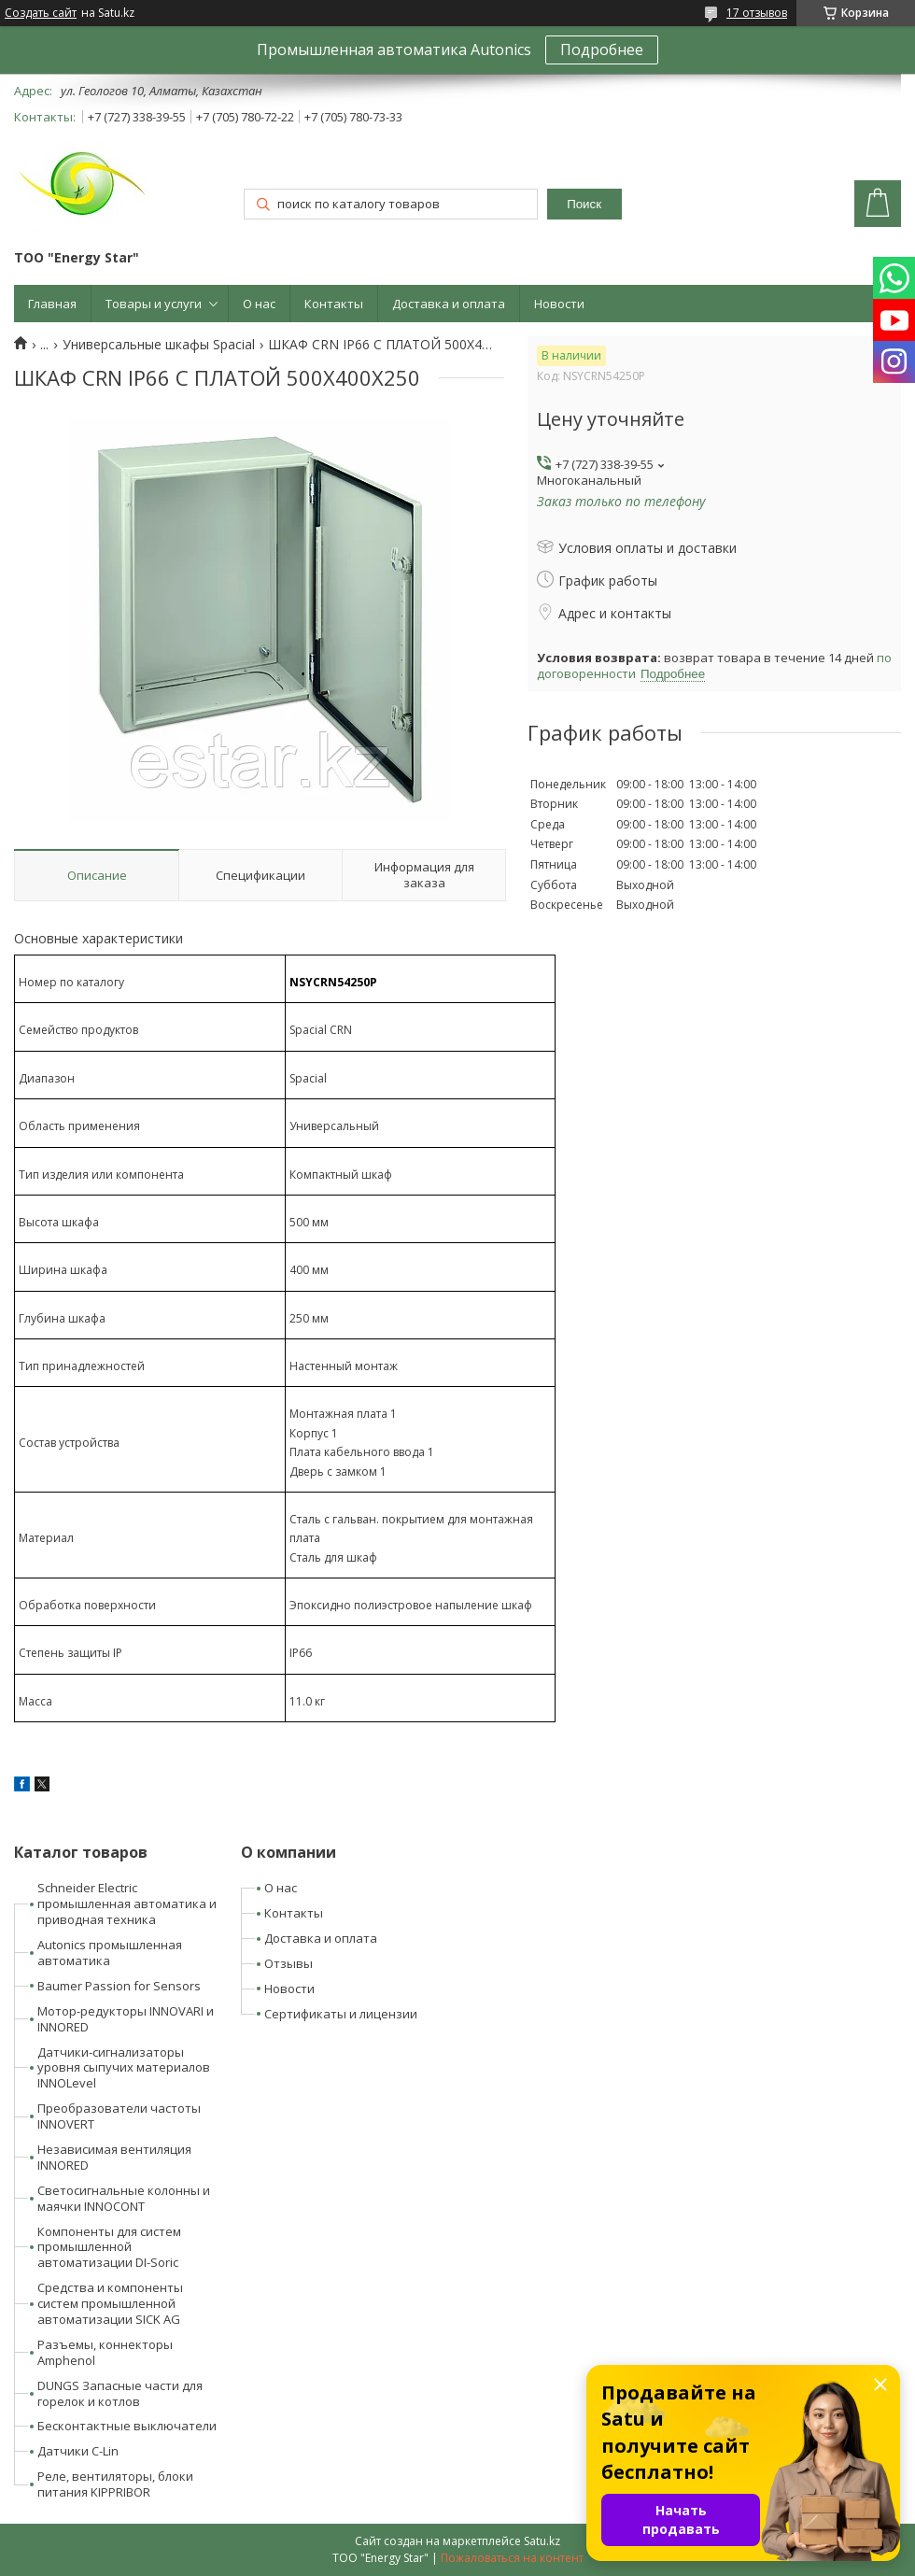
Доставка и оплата (448, 303)
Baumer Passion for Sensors (119, 1985)
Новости (559, 303)
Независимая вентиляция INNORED (114, 2157)
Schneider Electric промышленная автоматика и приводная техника (127, 1903)
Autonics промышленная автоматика (109, 1952)
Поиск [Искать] (584, 204)
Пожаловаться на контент (512, 2558)
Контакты (333, 303)
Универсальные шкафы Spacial (159, 344)
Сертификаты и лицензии (340, 2013)
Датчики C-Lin (78, 2450)
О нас (259, 303)
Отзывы (288, 1963)
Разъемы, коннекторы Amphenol (105, 2352)
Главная (52, 303)
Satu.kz (542, 2541)
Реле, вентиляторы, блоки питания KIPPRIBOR (115, 2484)
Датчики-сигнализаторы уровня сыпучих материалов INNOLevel (123, 2068)
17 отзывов (756, 13)
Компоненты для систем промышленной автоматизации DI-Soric (109, 2247)
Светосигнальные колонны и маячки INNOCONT (123, 2198)
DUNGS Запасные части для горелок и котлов (120, 2393)
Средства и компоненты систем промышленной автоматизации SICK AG (110, 2303)
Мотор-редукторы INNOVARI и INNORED (125, 2019)
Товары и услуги (154, 303)
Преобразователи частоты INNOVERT (119, 2116)
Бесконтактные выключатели (127, 2425)
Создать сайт (41, 13)
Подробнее (601, 49)
